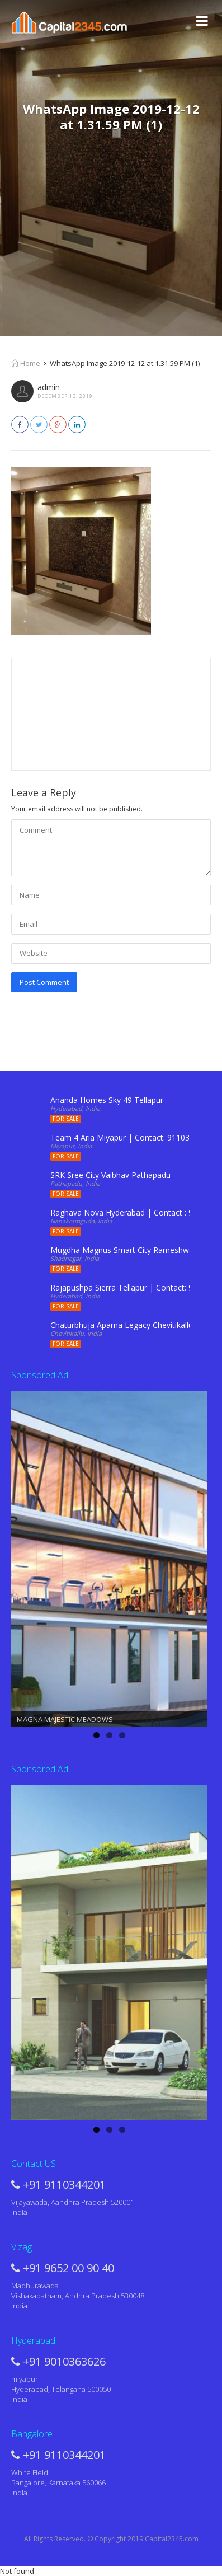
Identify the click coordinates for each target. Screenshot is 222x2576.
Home (25, 363)
